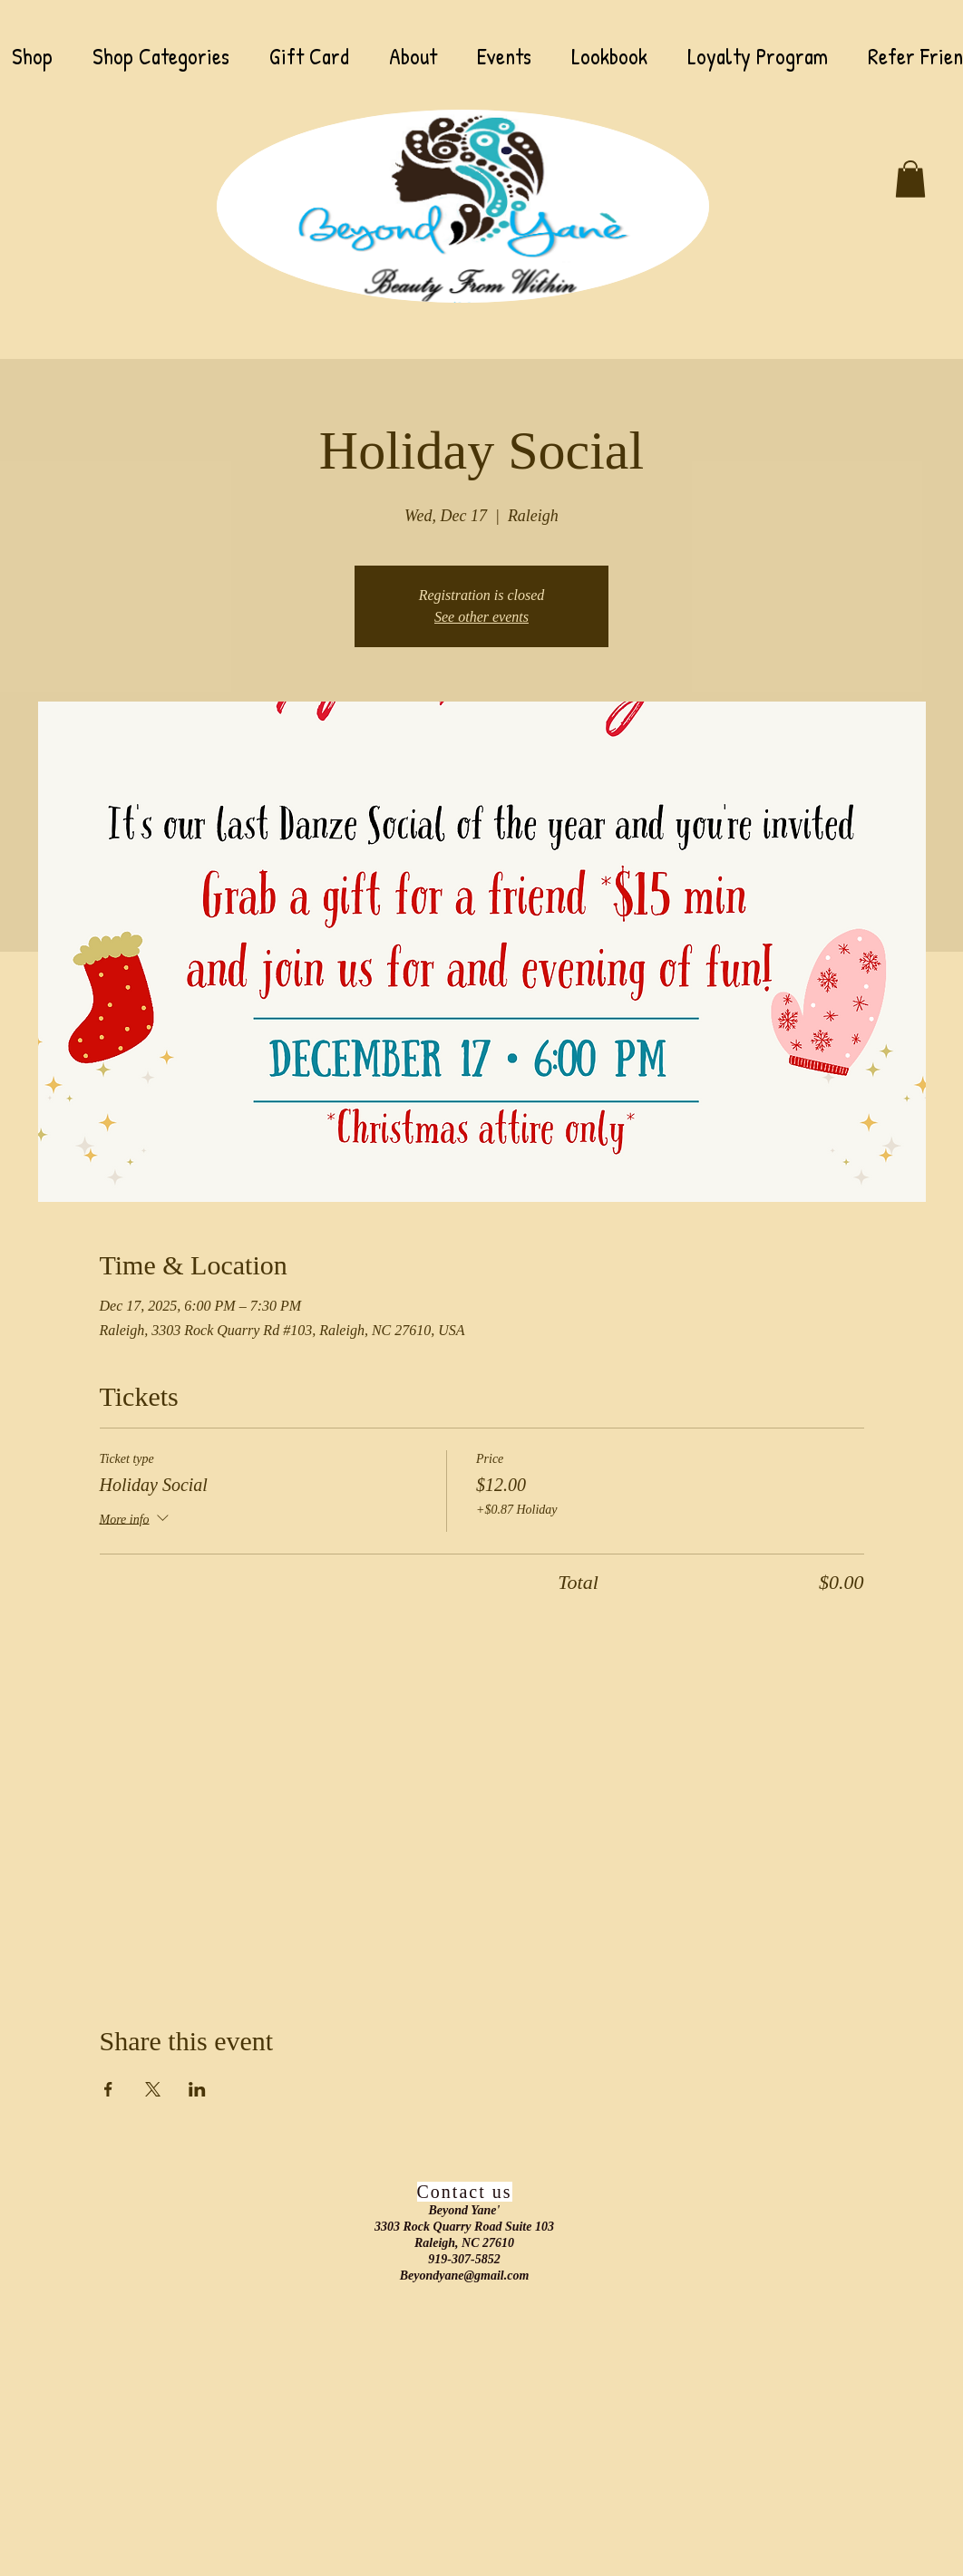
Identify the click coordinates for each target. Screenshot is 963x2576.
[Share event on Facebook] (108, 2089)
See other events (481, 617)
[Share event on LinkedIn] (197, 2089)
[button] (910, 179)
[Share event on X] (152, 2089)
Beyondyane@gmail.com (465, 2275)
